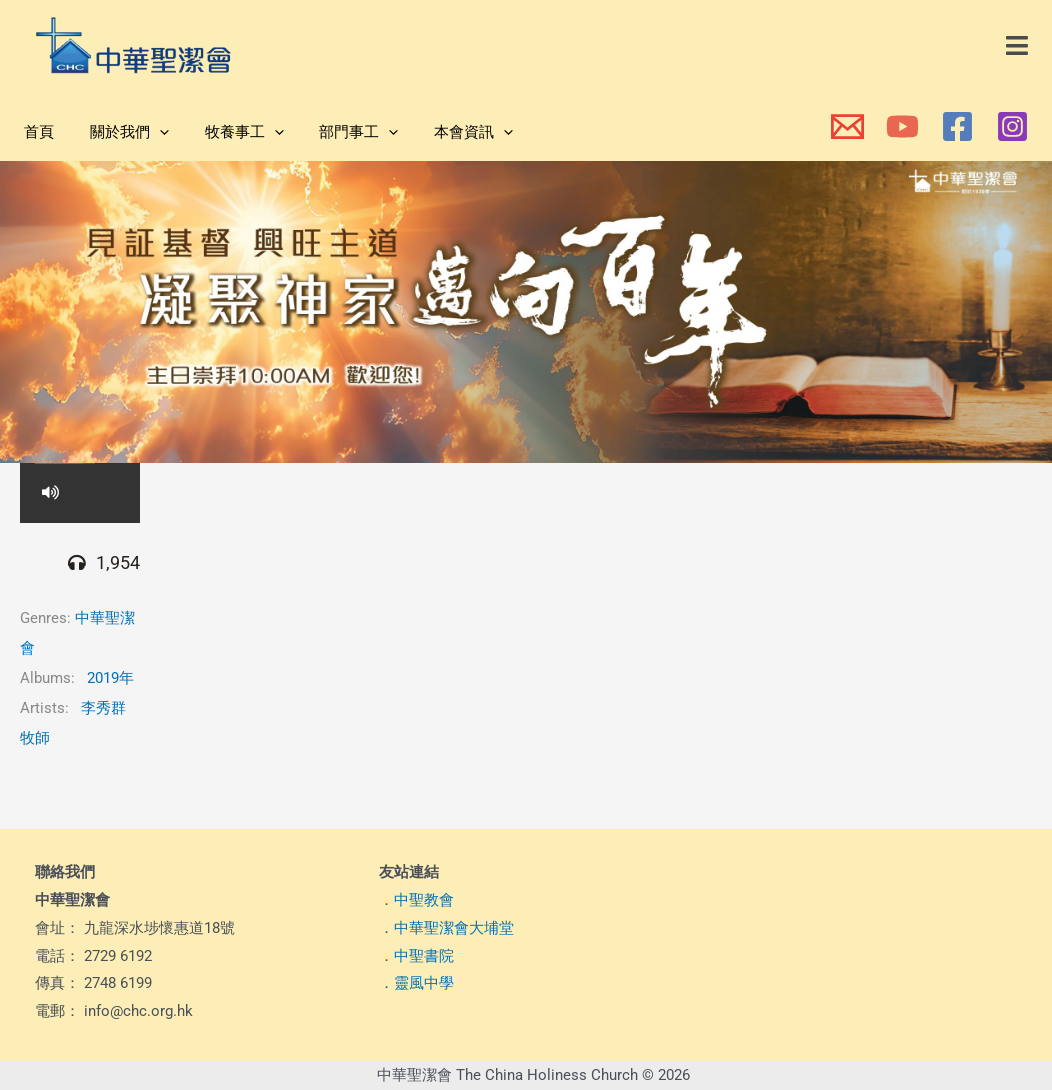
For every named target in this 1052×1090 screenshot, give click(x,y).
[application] (150, 132)
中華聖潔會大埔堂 (454, 928)
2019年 (110, 678)
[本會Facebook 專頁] (957, 126)
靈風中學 (424, 983)
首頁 (36, 132)
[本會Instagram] (1012, 126)
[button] (1018, 46)
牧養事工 (229, 132)
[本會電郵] (847, 126)
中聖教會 (424, 900)
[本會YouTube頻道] (902, 126)
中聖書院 (424, 956)
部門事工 (338, 132)
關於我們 (120, 132)
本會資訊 (447, 132)
